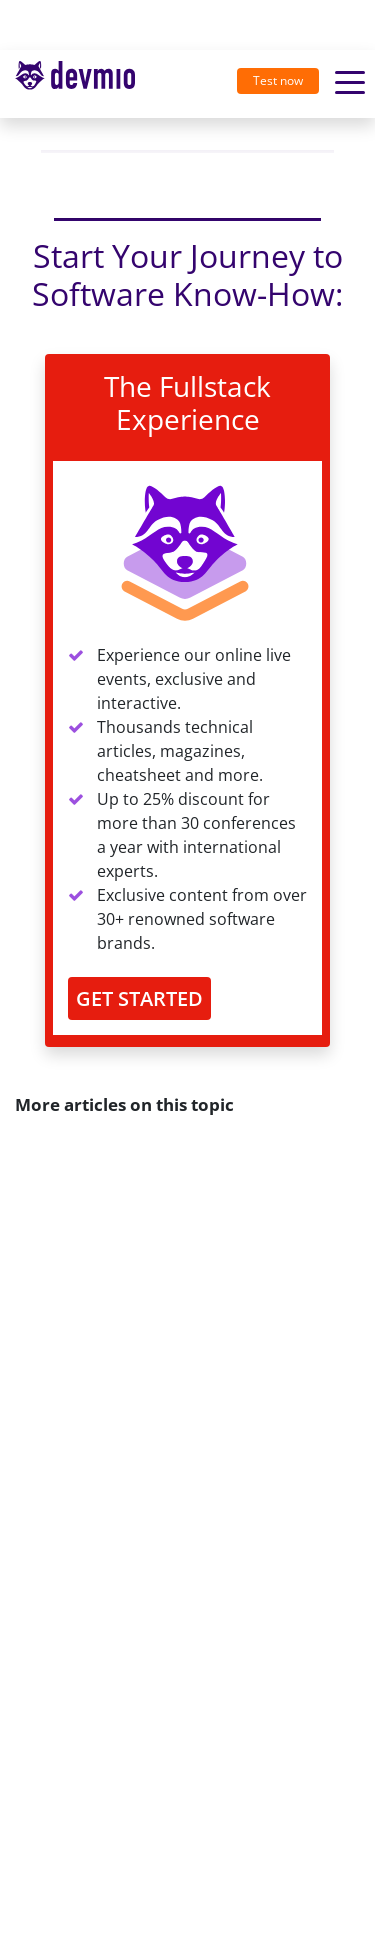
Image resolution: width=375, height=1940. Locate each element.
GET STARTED (139, 998)
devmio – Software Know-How (75, 83)
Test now (278, 80)
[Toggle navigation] (83, 84)
